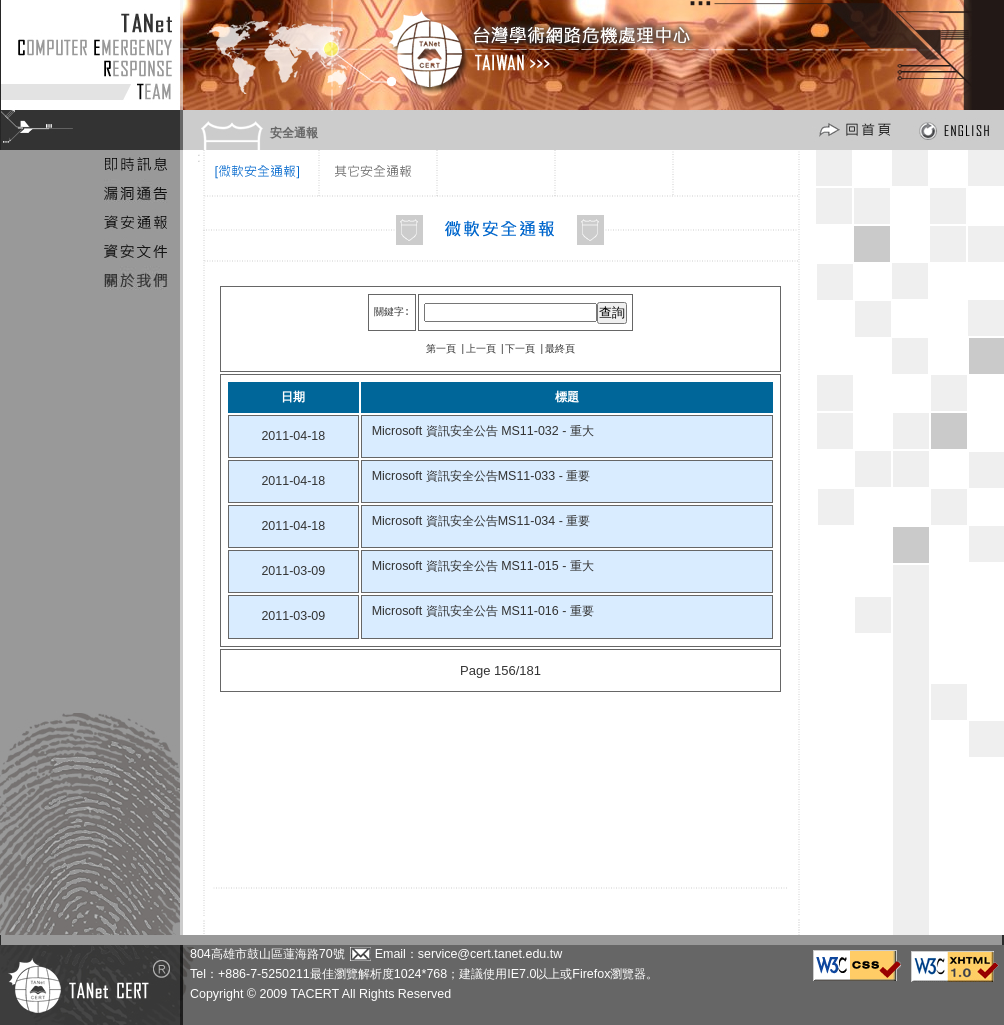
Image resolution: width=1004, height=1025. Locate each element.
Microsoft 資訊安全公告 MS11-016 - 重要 (483, 610)
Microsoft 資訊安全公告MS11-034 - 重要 (481, 520)
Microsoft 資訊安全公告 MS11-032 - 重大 (483, 430)
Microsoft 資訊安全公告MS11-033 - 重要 (481, 475)
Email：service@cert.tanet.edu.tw (469, 954)
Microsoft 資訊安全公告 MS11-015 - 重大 (483, 565)
